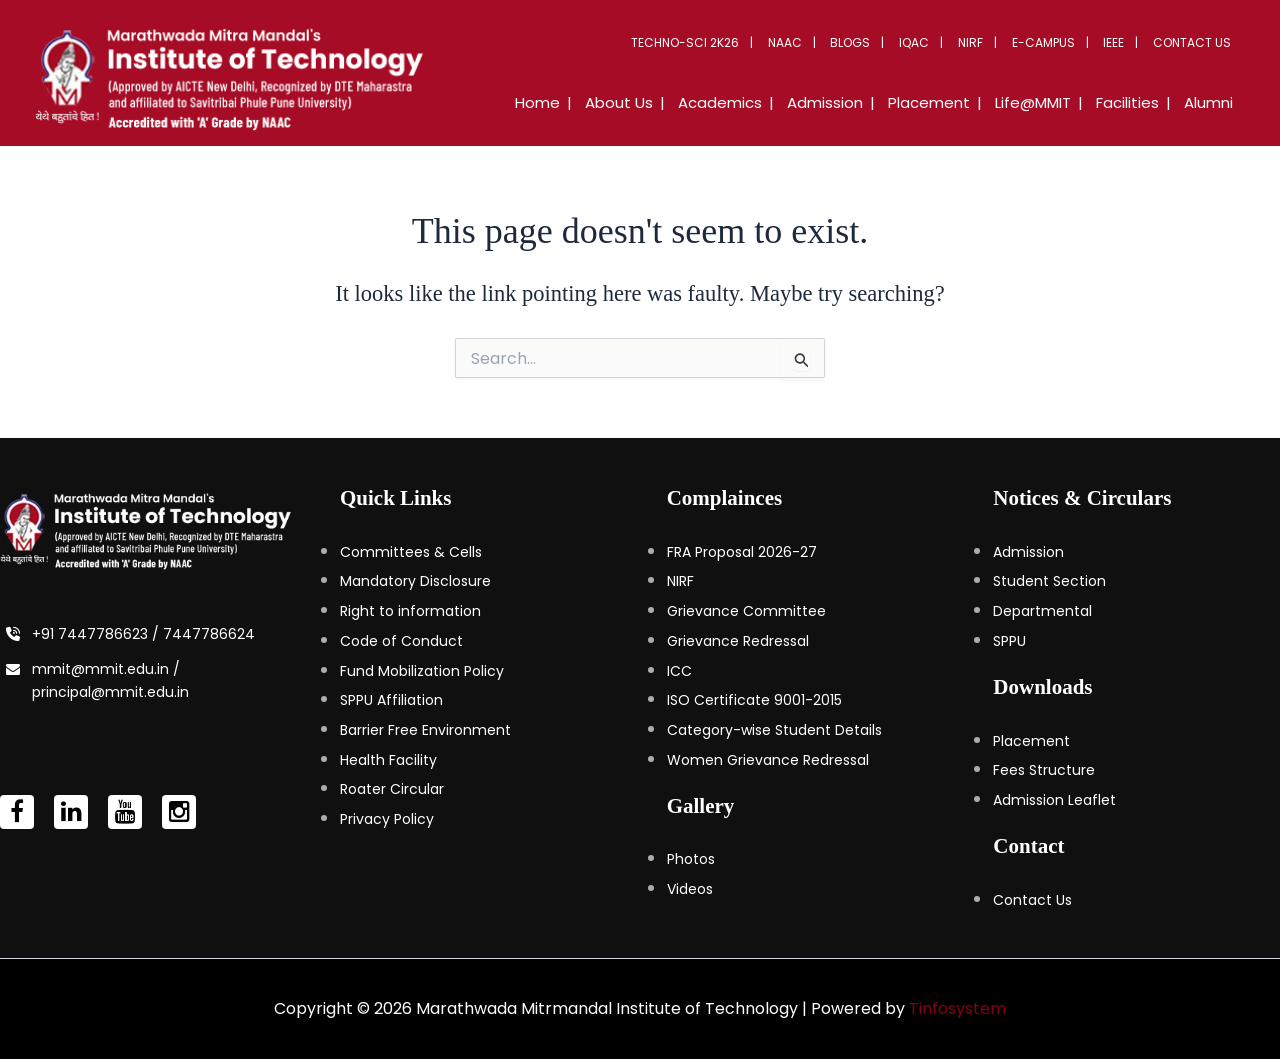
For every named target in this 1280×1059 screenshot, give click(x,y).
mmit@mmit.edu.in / (106, 669)
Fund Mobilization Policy (422, 671)
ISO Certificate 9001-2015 (754, 700)
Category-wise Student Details (774, 730)
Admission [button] (847, 102)
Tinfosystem (957, 1008)
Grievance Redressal (738, 641)
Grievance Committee (746, 611)
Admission (1028, 552)
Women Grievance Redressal (768, 760)
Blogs (871, 42)
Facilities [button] (1134, 102)
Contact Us (1194, 42)
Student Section (1049, 581)
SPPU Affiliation (391, 700)
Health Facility (388, 760)
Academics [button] (747, 102)
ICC (679, 671)
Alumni (1210, 102)
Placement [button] (946, 102)
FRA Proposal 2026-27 (742, 552)
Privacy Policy (387, 819)
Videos (690, 889)
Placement (1031, 741)
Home (574, 102)
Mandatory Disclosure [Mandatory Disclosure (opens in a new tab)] (415, 581)
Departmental (1042, 611)
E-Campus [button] (1052, 42)
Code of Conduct (401, 641)
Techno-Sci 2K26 (713, 42)
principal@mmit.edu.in (110, 692)
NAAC (809, 42)
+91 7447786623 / (97, 634)
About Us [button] (651, 102)
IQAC (931, 42)
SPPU (1009, 641)
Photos (691, 859)
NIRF (983, 42)
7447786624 (209, 634)
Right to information (410, 611)
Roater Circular (392, 789)
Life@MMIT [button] (1045, 102)
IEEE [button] (1119, 42)
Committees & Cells (411, 552)
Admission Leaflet (1054, 800)
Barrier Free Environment (425, 730)
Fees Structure (1044, 770)
